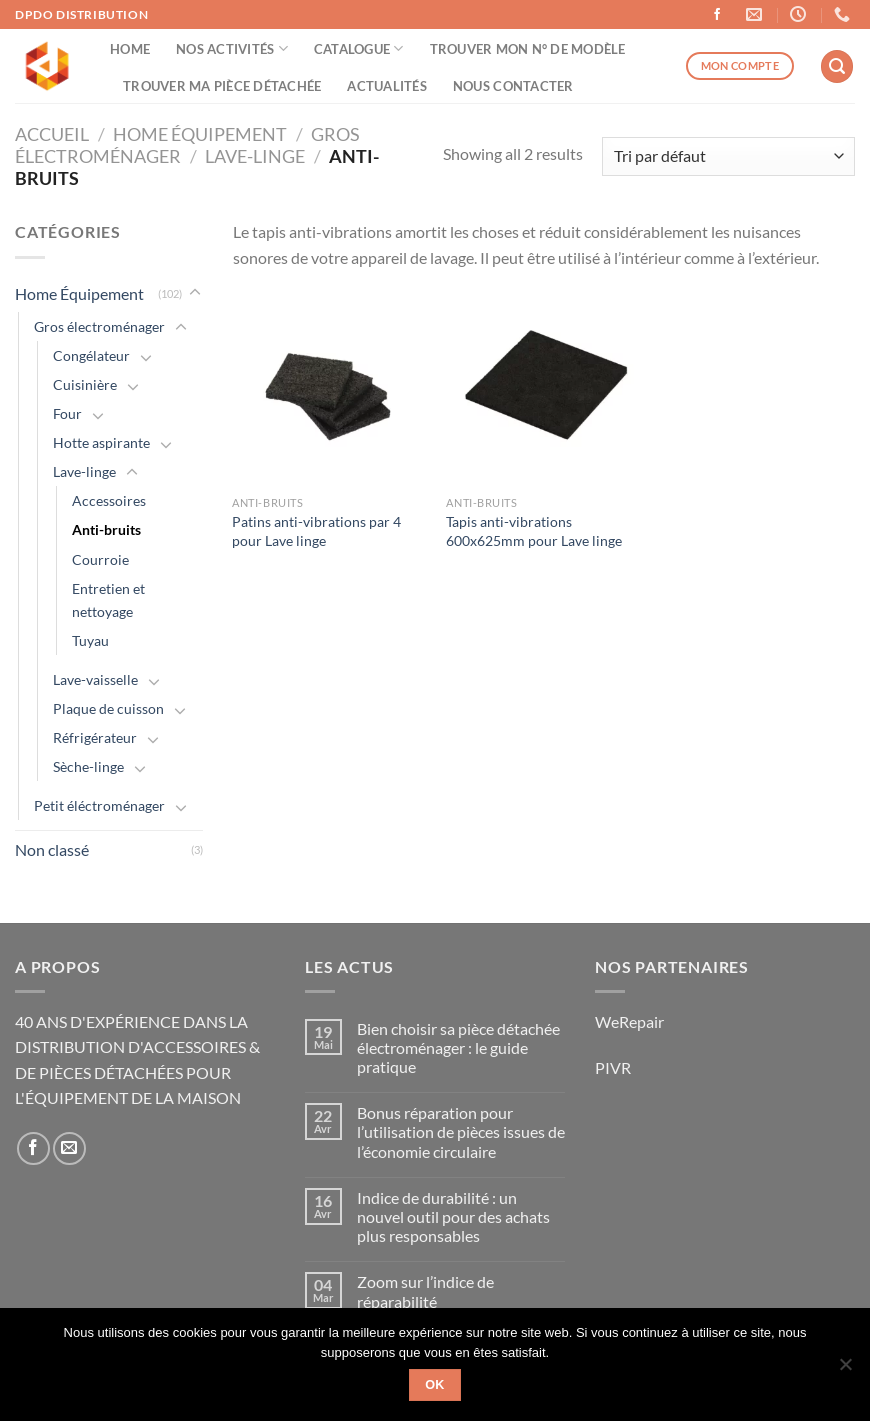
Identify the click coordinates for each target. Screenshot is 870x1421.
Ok (435, 1385)
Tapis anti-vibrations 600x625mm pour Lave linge (534, 531)
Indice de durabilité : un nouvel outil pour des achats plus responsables (453, 1216)
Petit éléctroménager (99, 805)
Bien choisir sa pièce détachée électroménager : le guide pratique (458, 1047)
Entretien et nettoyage (108, 600)
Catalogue (359, 48)
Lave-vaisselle (95, 679)
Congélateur (91, 355)
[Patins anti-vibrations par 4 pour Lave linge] (329, 388)
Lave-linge (255, 156)
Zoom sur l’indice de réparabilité (425, 1291)
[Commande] (728, 156)
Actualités (387, 86)
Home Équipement (200, 134)
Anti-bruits (106, 529)
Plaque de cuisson (108, 708)
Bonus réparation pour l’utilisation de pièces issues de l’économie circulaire (461, 1131)
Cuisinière (85, 384)
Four (67, 413)
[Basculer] (195, 293)
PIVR (613, 1067)
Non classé (52, 849)
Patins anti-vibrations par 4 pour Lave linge (316, 531)
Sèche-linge (88, 766)
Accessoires (109, 500)
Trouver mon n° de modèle (528, 49)
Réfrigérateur (95, 737)
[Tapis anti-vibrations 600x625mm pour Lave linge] (543, 388)
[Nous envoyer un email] (69, 1148)
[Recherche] (837, 66)
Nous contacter (513, 86)
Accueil (52, 134)
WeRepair (629, 1021)
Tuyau (90, 640)
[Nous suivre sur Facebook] (717, 15)
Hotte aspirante (101, 442)
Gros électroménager (99, 326)
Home (130, 49)
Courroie (100, 559)
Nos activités (232, 48)
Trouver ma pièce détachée (222, 86)
